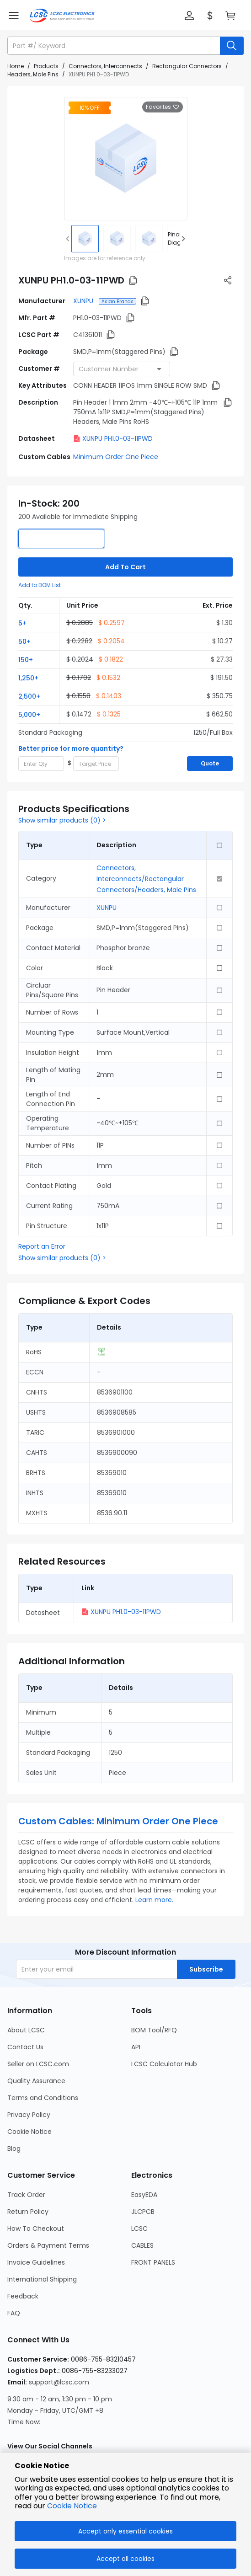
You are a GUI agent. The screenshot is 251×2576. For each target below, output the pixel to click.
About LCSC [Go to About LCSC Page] (26, 2030)
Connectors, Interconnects (105, 66)
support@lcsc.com (59, 2382)
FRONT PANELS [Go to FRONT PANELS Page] (153, 2262)
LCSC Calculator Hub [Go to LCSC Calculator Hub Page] (164, 2063)
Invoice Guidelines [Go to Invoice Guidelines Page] (36, 2262)
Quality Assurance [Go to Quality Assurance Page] (36, 2080)
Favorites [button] (162, 107)
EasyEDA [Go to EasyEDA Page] (144, 2194)
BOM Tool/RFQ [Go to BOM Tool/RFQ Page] (154, 2030)
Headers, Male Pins (33, 74)
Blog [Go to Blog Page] (14, 2148)
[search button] (232, 46)
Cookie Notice (72, 2506)
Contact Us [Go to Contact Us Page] (25, 2047)
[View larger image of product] (125, 158)
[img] (85, 238)
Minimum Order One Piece (115, 456)
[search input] (114, 45)
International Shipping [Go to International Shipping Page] (42, 2279)
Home (15, 66)
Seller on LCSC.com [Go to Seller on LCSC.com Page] (38, 2063)
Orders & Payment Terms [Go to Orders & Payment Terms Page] (48, 2245)
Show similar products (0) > (62, 820)
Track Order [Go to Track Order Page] (26, 2194)
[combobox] (121, 369)
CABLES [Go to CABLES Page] (142, 2245)
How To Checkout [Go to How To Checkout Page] (35, 2228)
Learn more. (154, 1899)
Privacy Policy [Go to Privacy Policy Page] (28, 2114)
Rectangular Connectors (187, 66)
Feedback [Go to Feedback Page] (22, 2296)
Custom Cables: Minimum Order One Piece (118, 1821)
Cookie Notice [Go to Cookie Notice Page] (29, 2131)
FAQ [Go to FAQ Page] (13, 2313)
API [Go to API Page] (135, 2047)
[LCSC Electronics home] (62, 15)
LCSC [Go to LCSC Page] (139, 2228)
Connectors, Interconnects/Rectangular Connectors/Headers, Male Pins (146, 878)
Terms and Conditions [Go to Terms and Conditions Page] (42, 2097)
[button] (189, 15)
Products (46, 66)
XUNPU (84, 300)
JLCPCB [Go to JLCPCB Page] (143, 2211)
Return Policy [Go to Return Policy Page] (27, 2211)
